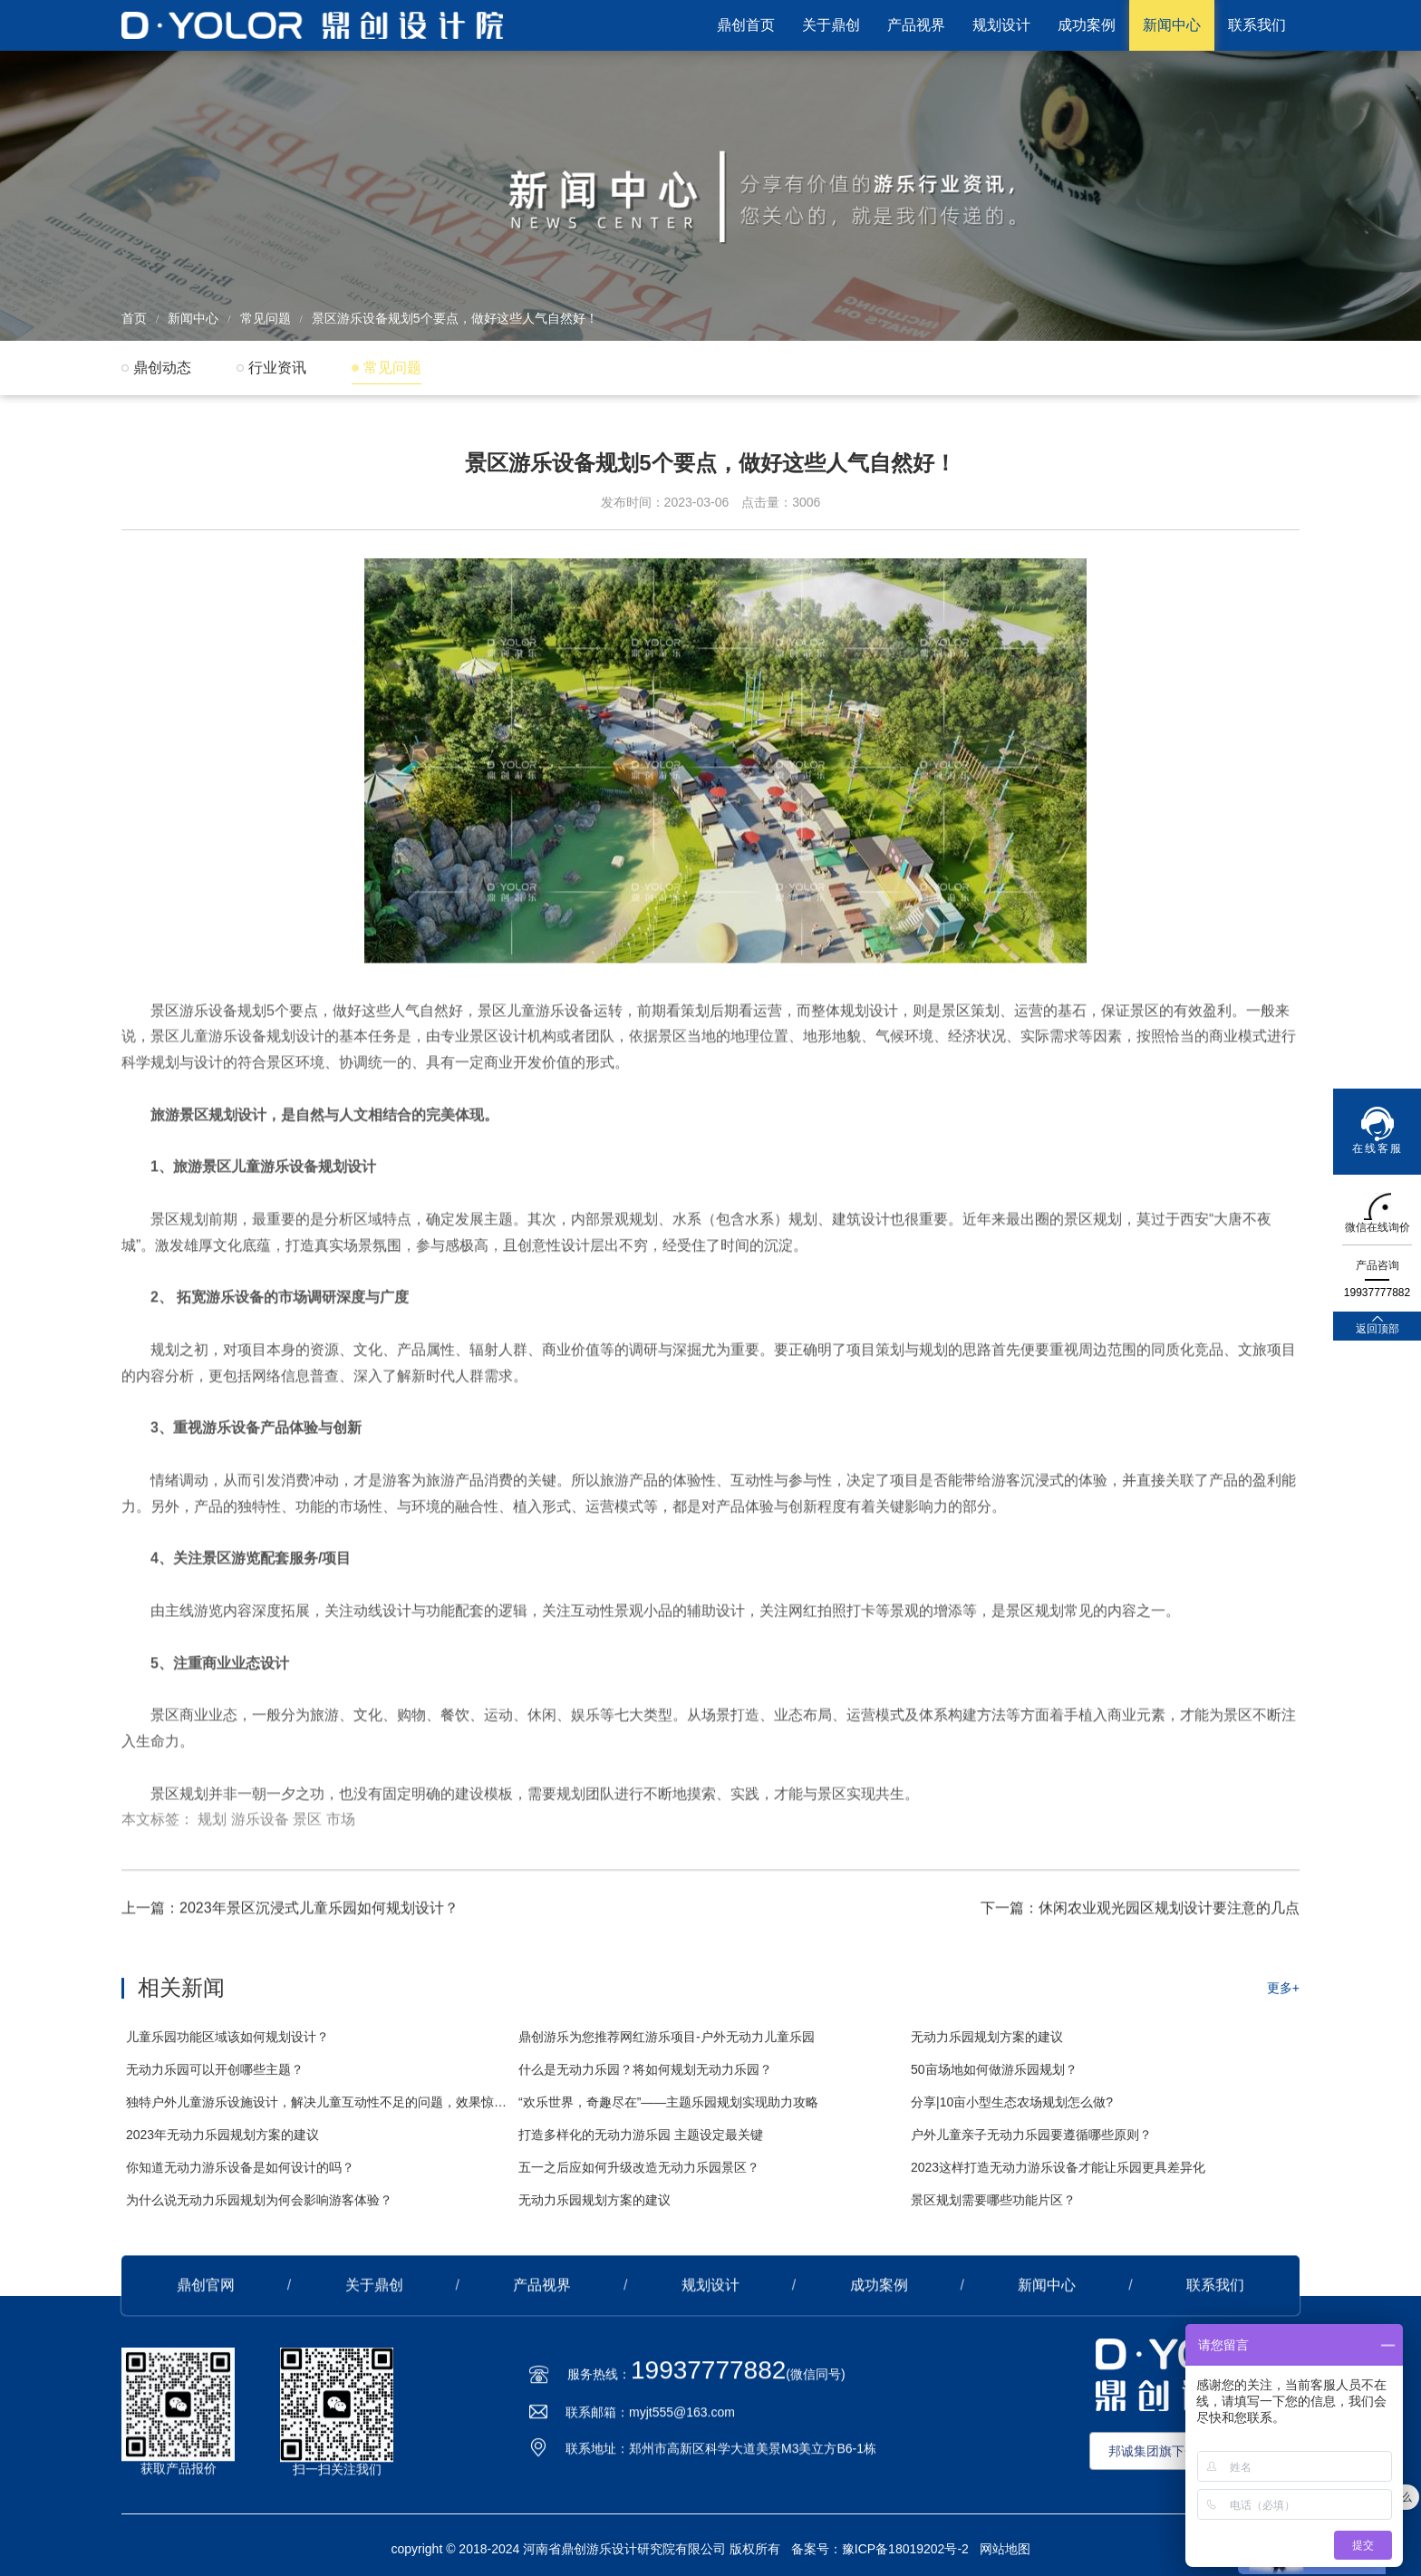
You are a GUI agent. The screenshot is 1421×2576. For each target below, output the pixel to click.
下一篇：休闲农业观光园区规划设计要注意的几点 (1140, 1914)
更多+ (1283, 2002)
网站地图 (1005, 2549)
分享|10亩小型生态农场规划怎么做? (1012, 2116)
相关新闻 (181, 2002)
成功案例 (1087, 25)
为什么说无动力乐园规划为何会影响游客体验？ (259, 2214)
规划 (212, 1829)
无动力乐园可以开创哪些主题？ (215, 2084)
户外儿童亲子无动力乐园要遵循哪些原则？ (1031, 2149)
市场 (340, 1829)
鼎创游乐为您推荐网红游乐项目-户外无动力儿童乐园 (666, 2051)
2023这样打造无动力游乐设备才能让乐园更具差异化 (1058, 2181)
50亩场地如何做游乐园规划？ (994, 2084)
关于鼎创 (831, 25)
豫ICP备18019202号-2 (905, 2549)
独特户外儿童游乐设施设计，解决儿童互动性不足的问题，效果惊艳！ (317, 2116)
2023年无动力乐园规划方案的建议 (222, 2149)
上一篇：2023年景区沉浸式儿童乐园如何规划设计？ (290, 1914)
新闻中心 (1172, 25)
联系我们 (1257, 25)
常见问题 (265, 318)
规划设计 (1001, 25)
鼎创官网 (206, 2291)
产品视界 (916, 25)
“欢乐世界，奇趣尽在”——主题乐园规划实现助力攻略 (668, 2116)
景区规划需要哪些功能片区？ (993, 2214)
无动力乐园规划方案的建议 (987, 2051)
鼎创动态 (162, 367)
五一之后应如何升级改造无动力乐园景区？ (638, 2181)
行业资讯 (277, 367)
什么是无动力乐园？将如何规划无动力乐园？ (645, 2084)
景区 (307, 1829)
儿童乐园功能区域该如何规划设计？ (227, 2051)
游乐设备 (260, 1829)
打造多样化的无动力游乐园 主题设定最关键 (640, 2149)
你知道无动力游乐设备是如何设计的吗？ (240, 2181)
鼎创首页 (746, 25)
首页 (134, 318)
